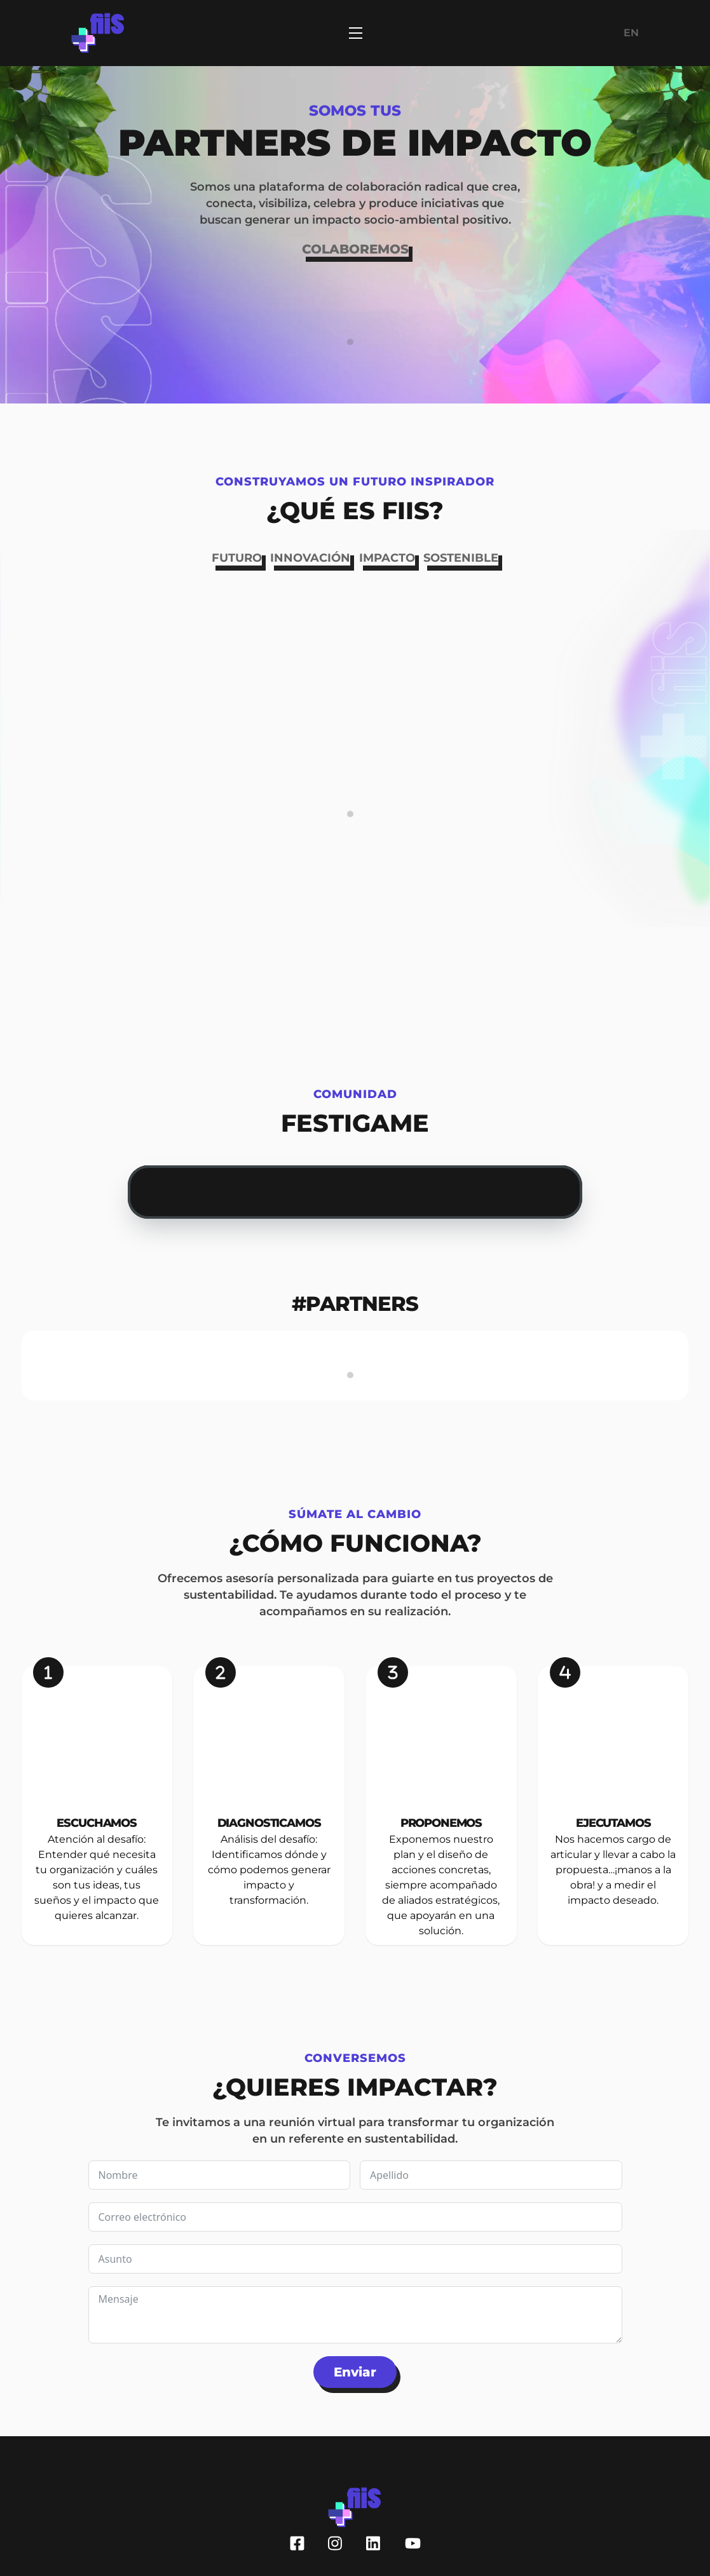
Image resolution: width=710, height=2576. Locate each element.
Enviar (355, 2372)
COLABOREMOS (355, 249)
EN (631, 33)
